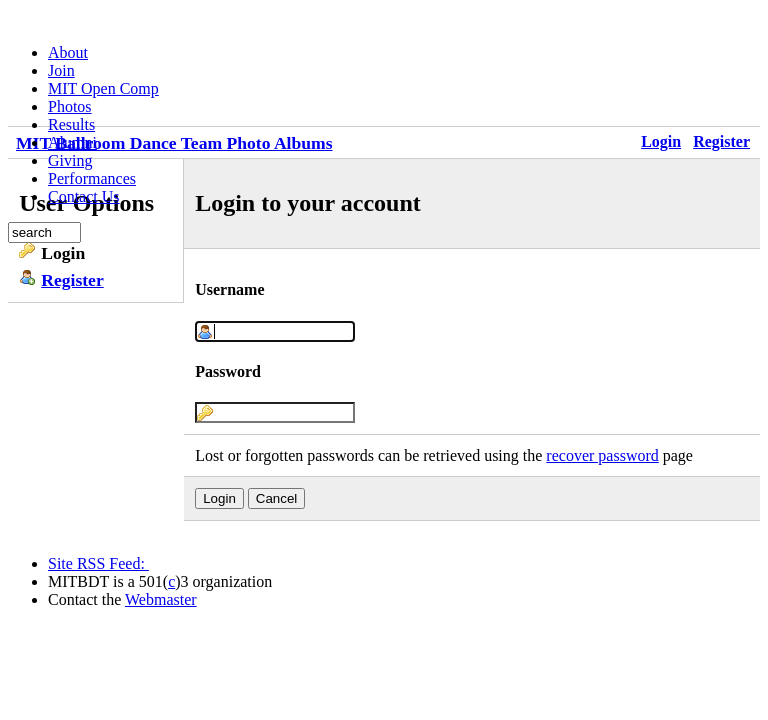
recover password (602, 455)
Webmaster (161, 599)
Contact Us (84, 196)
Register (72, 280)
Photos (70, 106)
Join (61, 70)
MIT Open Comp (103, 88)
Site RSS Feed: (98, 563)
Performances (92, 178)
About (68, 52)
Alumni (72, 142)
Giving (70, 160)
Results (71, 124)
